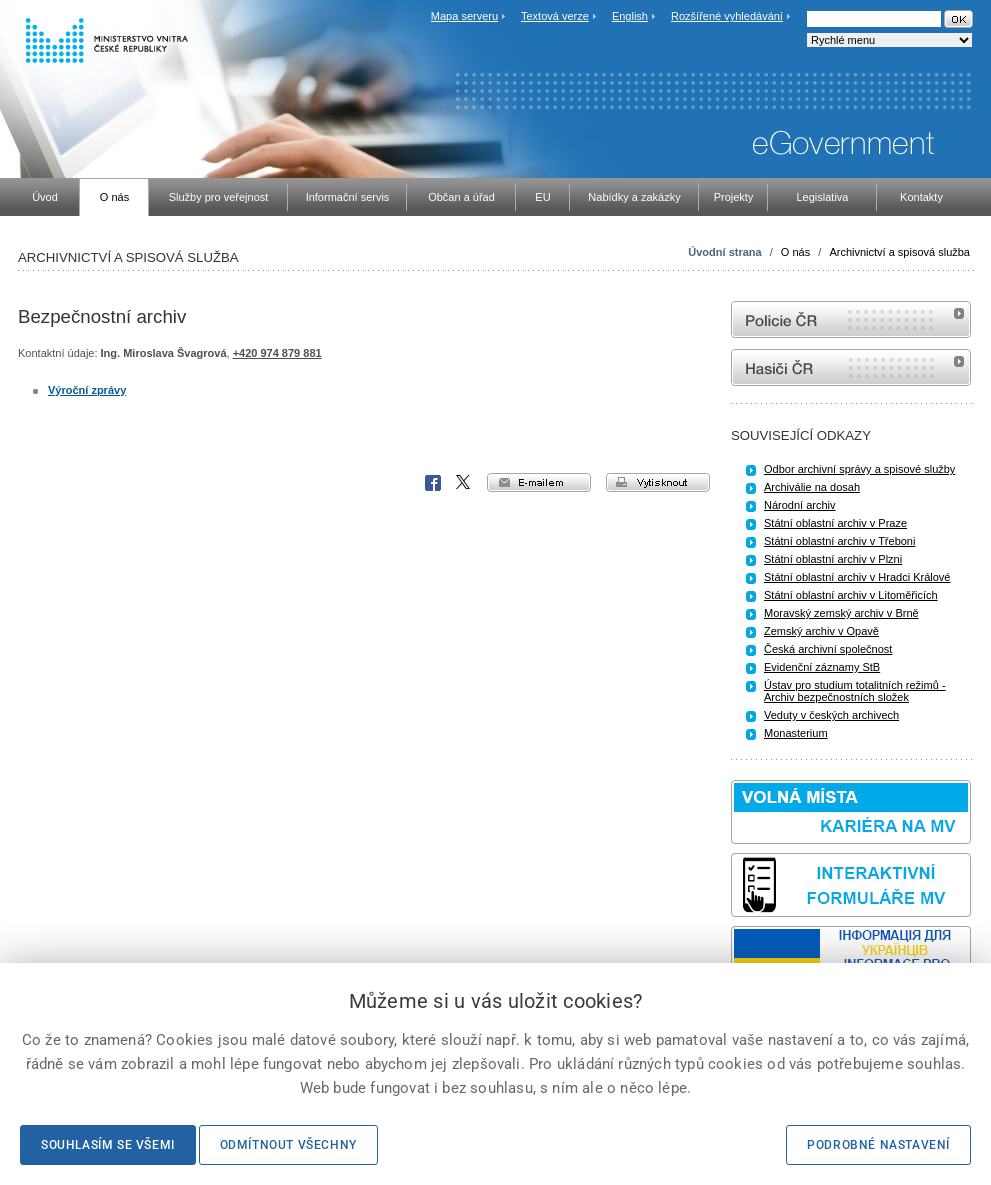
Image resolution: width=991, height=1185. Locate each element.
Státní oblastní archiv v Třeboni (839, 541)
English (630, 16)
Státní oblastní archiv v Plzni (833, 559)
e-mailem (539, 482)
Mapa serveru (464, 16)
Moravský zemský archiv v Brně (841, 613)
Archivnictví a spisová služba (899, 252)
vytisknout (658, 482)
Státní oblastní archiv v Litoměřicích (851, 595)
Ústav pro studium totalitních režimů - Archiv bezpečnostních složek (855, 691)
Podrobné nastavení (878, 1145)
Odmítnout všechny (288, 1145)
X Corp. (464, 483)
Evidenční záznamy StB (822, 667)
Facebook (433, 483)
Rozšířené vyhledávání (727, 16)
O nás (795, 252)
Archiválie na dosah (812, 487)
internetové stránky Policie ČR (851, 319)
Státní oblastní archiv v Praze (835, 523)
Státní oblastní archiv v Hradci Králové (857, 577)
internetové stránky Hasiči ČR (851, 367)
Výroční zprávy (87, 390)
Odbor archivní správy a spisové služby (859, 469)
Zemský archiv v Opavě (821, 631)
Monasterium (796, 733)
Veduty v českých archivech (831, 715)
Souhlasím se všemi (108, 1145)
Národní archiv (800, 505)
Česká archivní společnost (828, 649)
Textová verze (555, 16)
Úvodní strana (724, 252)
